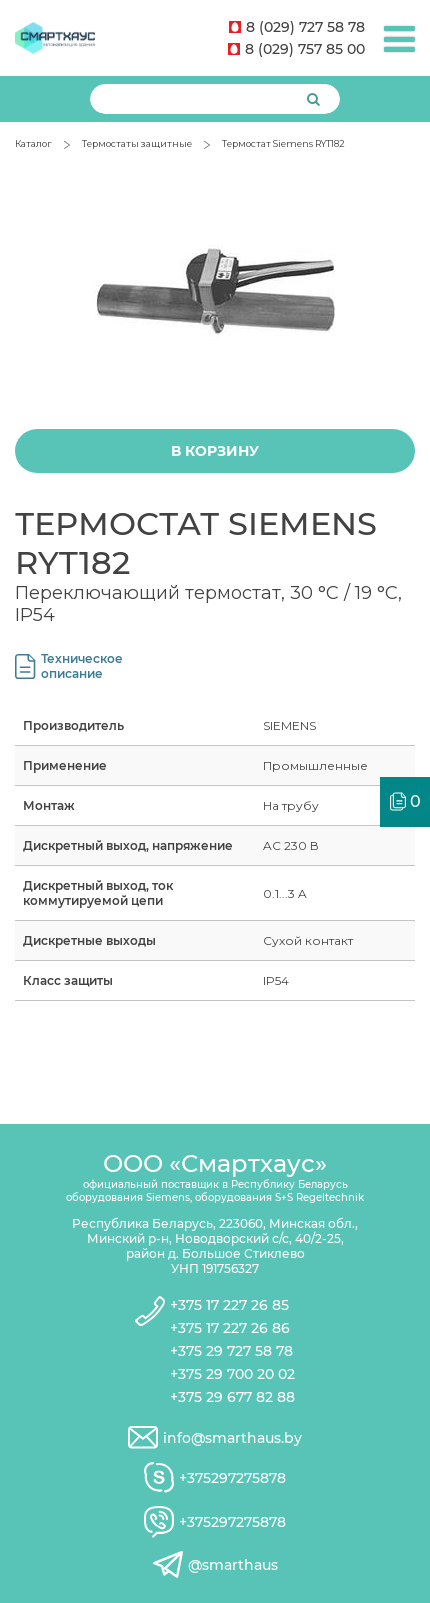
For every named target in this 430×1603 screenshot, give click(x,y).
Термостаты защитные (137, 143)
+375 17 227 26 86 (230, 1328)
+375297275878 (232, 1478)
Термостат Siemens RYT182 (283, 143)
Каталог (33, 143)
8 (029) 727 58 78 (297, 27)
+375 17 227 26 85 (229, 1305)
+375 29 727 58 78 (231, 1351)
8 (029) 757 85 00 (296, 49)
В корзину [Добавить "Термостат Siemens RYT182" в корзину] (215, 451)
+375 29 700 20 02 (232, 1374)
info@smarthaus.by (232, 1438)
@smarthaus (233, 1565)
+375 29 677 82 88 (232, 1397)
